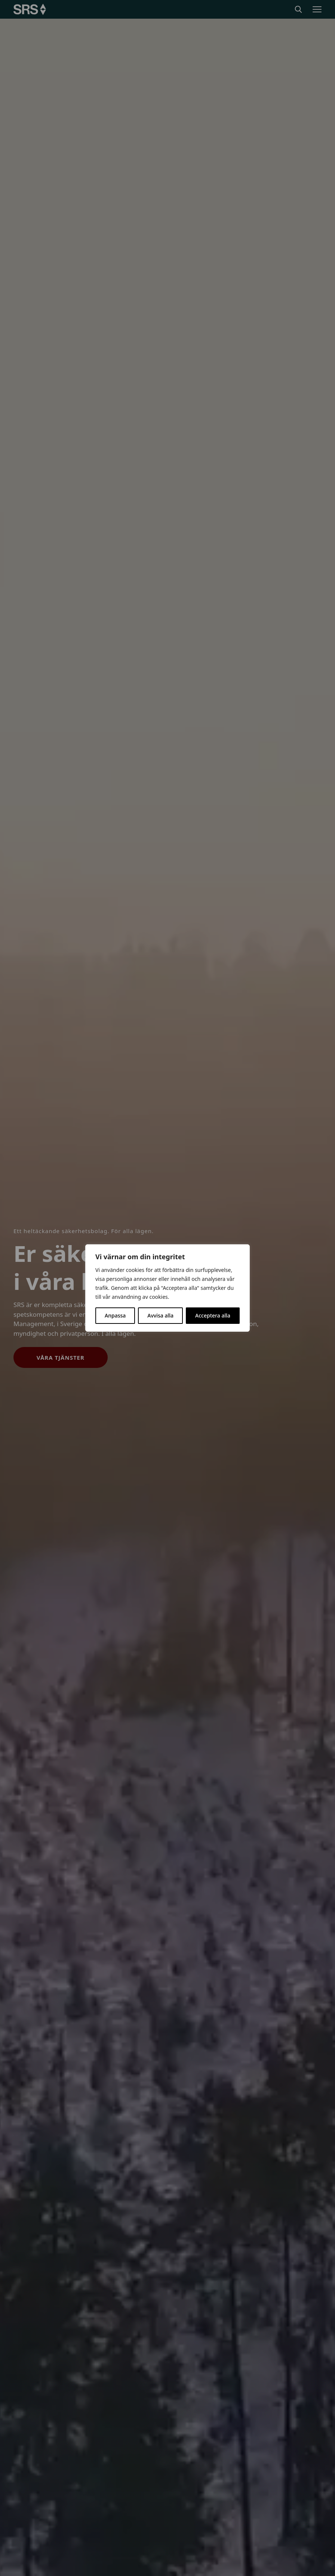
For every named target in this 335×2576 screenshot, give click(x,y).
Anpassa (115, 1315)
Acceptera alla (212, 1315)
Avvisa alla (160, 1315)
